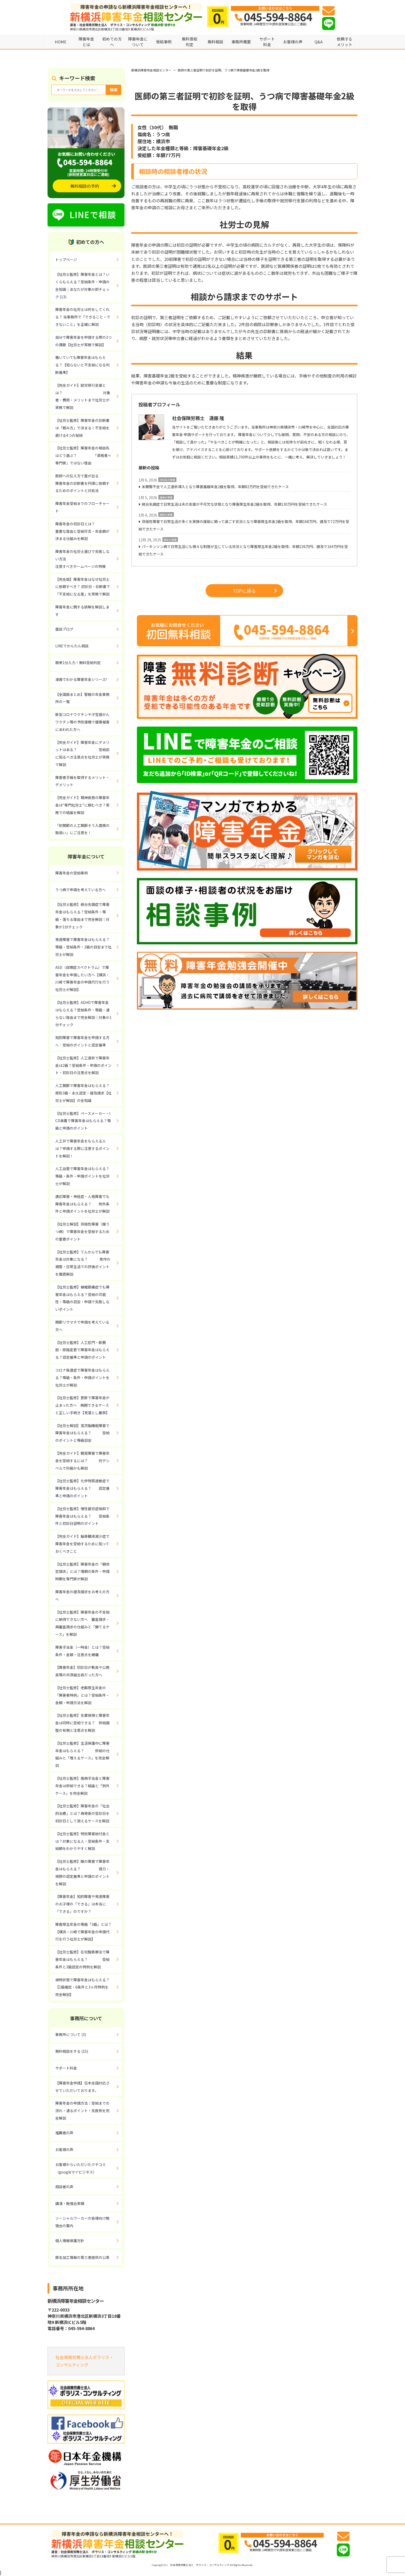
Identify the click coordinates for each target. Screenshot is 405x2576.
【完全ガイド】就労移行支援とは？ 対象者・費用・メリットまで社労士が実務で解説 (82, 396)
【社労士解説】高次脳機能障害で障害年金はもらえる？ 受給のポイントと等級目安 (82, 1433)
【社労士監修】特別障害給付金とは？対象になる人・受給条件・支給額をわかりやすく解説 (82, 1841)
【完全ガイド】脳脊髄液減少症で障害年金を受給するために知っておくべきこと (82, 1544)
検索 (114, 89)
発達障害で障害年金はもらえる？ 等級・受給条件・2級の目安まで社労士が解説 (88, 947)
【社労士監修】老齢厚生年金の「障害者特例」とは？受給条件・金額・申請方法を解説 (82, 1695)
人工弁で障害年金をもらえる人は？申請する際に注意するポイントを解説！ (82, 1148)
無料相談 (215, 41)
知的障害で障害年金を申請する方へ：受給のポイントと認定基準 (82, 1041)
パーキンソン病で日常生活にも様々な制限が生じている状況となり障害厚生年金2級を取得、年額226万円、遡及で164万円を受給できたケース (243, 550)
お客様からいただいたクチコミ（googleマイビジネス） (80, 2168)
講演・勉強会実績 (69, 2203)
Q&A (319, 41)
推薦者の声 (64, 2132)
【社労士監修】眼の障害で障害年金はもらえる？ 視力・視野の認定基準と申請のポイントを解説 (82, 1872)
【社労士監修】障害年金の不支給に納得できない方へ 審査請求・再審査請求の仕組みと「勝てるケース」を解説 (82, 1623)
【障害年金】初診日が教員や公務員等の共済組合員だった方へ (82, 1671)
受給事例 (164, 41)
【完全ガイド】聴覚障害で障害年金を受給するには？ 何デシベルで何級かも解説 (82, 1461)
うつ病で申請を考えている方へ (80, 889)
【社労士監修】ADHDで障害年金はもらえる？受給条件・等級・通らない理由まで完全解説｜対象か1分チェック (83, 1013)
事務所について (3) (70, 2034)
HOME (60, 41)
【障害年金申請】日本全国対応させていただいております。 (82, 2086)
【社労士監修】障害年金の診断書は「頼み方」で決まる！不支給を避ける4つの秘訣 (82, 428)
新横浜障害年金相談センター (151, 70)
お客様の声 (292, 41)
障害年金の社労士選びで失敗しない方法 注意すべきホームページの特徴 (82, 559)
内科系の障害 (167, 480)
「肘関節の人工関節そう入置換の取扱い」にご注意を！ (82, 829)
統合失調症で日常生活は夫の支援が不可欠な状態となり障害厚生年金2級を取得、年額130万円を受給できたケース (234, 504)
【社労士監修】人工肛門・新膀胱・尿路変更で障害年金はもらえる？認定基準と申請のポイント (82, 1350)
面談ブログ (64, 629)
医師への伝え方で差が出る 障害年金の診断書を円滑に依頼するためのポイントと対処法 (88, 483)
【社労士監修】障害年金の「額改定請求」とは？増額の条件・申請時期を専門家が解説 (82, 1571)
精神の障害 (166, 497)
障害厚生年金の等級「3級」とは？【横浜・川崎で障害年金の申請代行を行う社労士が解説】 (83, 1932)
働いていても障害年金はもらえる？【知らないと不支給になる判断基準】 (82, 365)
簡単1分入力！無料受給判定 (78, 662)
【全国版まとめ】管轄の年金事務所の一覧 (82, 698)
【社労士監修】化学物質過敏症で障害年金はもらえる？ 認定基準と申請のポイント (82, 1488)
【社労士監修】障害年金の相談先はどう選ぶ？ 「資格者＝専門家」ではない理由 (83, 455)
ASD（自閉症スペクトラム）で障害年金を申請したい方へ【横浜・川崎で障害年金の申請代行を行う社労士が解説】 (82, 978)
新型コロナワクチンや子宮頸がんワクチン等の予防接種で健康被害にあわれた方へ (82, 722)
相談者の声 (64, 2186)
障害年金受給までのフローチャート (82, 507)
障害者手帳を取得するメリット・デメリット (82, 781)
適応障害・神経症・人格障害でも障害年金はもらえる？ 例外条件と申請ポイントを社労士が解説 (82, 1204)
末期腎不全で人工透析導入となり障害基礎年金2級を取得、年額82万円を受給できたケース (215, 486)
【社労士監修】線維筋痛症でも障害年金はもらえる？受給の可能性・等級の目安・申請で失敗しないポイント (82, 1298)
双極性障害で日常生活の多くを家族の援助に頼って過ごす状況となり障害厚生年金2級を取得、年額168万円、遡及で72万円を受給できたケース (243, 525)
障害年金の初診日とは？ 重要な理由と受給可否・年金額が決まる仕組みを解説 (88, 531)
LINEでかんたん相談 (72, 645)
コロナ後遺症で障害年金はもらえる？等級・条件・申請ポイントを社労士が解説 (82, 1377)
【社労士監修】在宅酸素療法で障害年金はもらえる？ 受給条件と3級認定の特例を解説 (82, 1959)
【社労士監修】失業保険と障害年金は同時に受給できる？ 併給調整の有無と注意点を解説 (82, 1723)
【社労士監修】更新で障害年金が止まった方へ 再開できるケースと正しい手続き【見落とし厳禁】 (82, 1405)
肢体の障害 (170, 540)
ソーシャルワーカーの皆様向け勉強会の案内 (82, 2222)
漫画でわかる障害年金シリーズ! (81, 679)
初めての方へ (112, 41)
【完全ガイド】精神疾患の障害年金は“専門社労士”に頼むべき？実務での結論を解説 (82, 805)
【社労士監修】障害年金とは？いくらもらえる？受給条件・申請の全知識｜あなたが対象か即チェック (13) (82, 285)
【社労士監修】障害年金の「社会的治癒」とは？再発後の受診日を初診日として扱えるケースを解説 (82, 1813)
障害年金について (137, 41)
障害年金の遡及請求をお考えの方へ (82, 1595)
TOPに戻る (255, 590)
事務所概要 (241, 41)
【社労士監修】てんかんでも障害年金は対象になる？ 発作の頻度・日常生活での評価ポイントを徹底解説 (82, 1263)
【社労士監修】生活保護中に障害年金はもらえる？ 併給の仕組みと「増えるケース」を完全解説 (82, 1754)
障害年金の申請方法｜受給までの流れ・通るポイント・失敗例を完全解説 (82, 2110)
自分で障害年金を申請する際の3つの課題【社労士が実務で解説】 (83, 341)
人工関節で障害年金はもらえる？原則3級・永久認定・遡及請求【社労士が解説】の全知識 (83, 1093)
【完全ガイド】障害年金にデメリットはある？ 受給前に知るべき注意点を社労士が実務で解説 (82, 753)
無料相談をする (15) (71, 2051)
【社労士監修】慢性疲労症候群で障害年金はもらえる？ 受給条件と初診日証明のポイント (82, 1516)
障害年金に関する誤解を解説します (82, 610)
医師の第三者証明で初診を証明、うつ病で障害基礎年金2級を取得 (223, 70)
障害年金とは (86, 41)
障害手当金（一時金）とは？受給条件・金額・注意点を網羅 (82, 1651)
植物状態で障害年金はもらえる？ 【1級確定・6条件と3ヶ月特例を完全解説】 (88, 1987)
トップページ (66, 259)
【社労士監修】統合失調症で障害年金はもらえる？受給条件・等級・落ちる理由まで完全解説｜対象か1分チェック (82, 915)
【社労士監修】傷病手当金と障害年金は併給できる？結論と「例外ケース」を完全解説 (82, 1786)
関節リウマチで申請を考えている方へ (82, 1325)
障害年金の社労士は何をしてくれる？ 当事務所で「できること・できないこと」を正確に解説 (82, 317)
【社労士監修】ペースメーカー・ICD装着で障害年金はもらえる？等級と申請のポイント (83, 1121)
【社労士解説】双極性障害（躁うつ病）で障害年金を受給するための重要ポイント (82, 1231)
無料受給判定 (189, 41)
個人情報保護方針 (69, 2240)
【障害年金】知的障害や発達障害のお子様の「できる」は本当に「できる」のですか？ (82, 1904)
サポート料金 (267, 41)
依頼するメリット (344, 41)
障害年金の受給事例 (71, 872)
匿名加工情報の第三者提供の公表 (82, 2257)
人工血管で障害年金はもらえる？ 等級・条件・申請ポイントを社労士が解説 (88, 1176)
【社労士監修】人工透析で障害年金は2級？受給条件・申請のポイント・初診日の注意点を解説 (83, 1065)
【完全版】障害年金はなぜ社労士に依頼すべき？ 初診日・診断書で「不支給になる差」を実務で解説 (82, 587)
